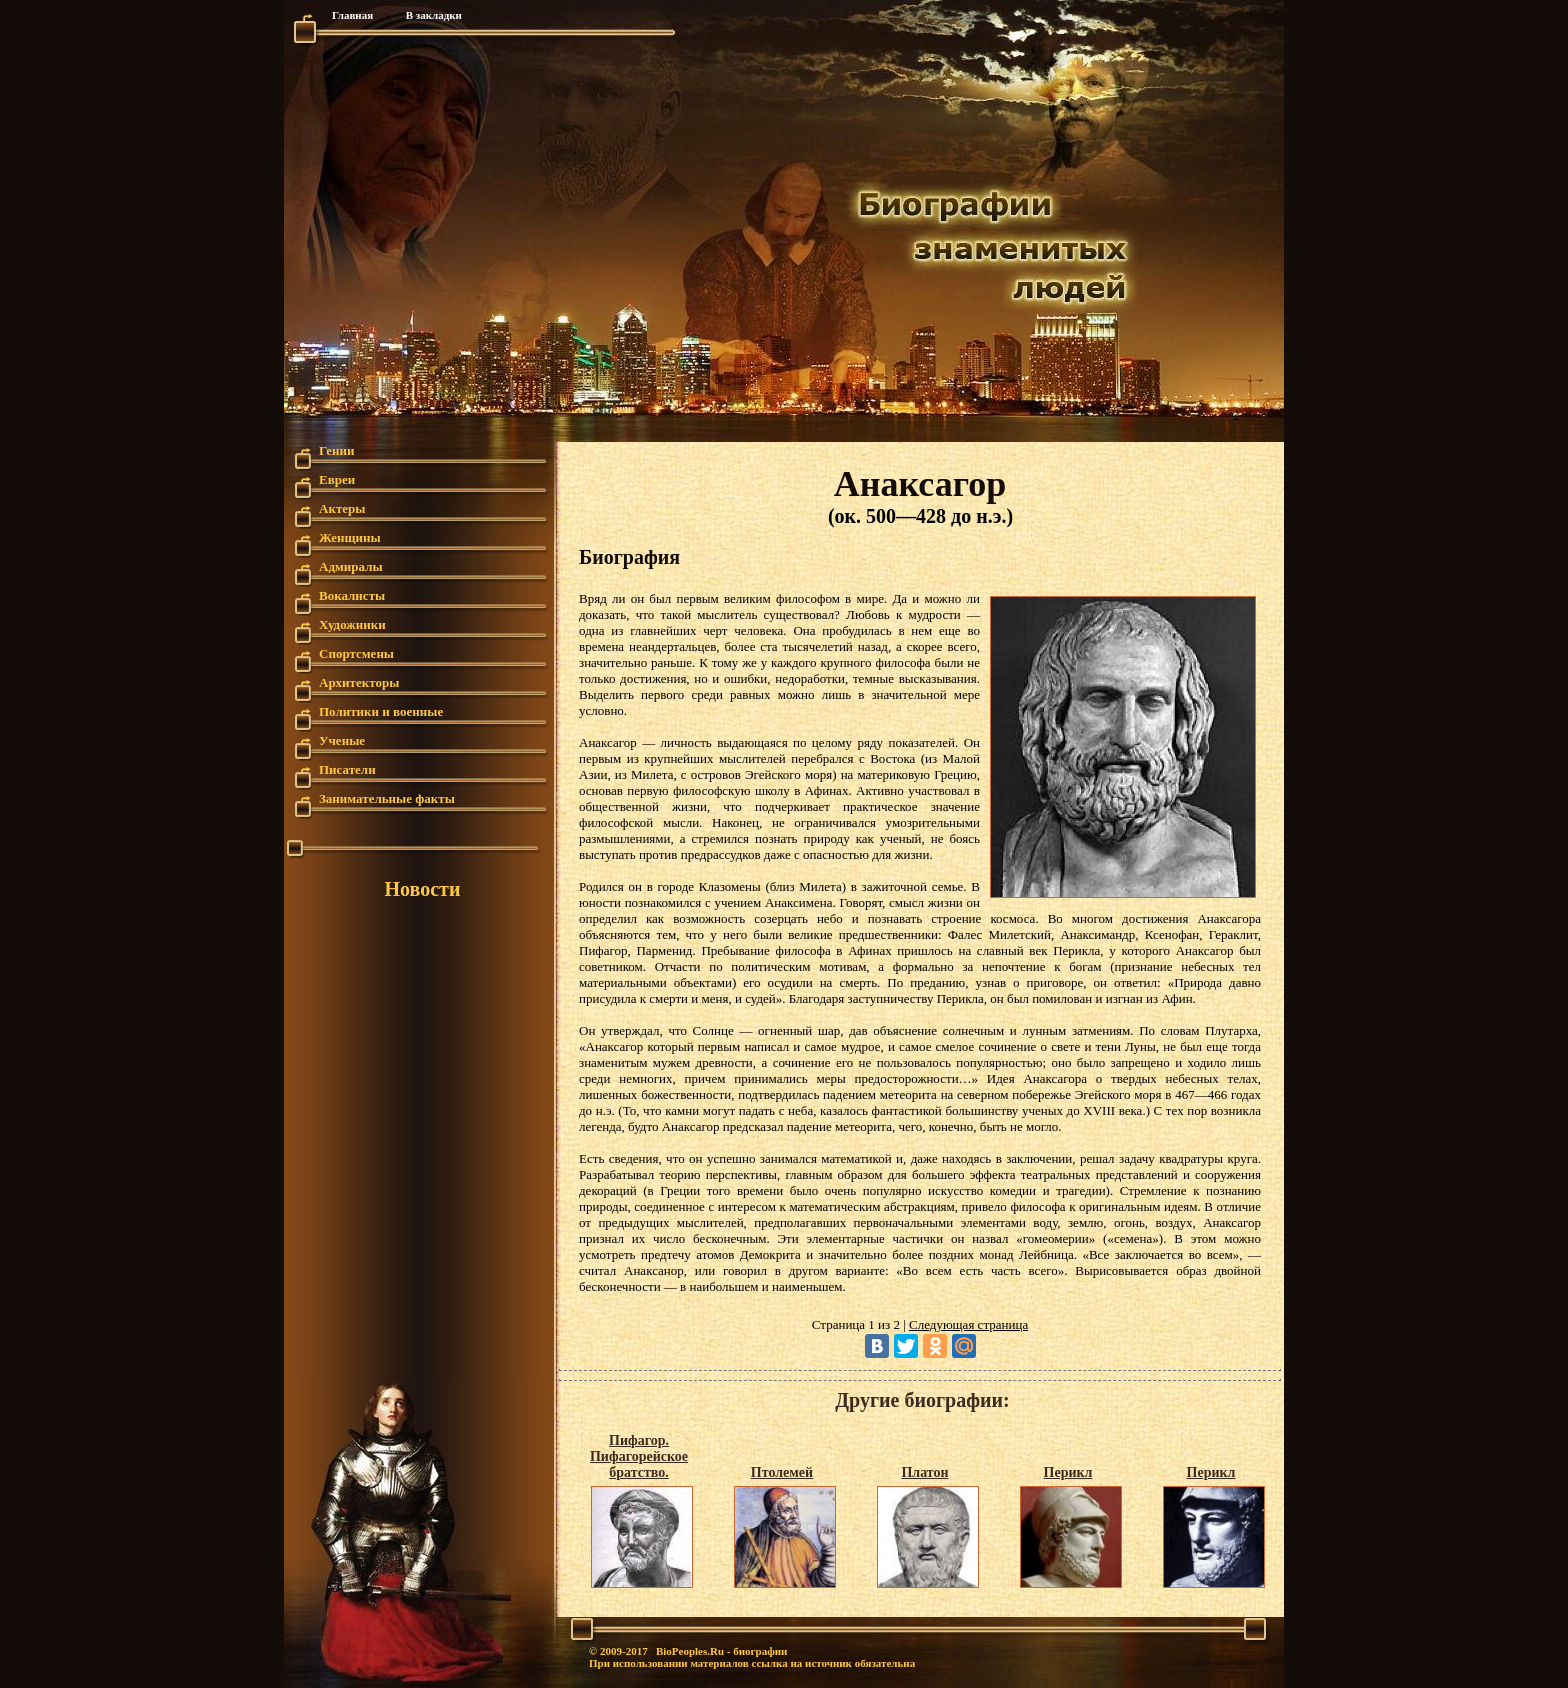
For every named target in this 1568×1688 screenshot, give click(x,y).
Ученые (342, 740)
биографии (760, 1651)
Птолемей (782, 1472)
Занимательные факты (387, 798)
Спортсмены (356, 653)
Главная (352, 15)
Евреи (337, 479)
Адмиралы (351, 566)
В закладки (434, 15)
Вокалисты (352, 595)
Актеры (342, 508)
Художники (352, 624)
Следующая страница (968, 1324)
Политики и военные (381, 711)
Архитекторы (359, 682)
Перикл (1068, 1472)
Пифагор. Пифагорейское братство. (639, 1456)
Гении (337, 450)
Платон (924, 1472)
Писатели (347, 769)
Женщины (350, 537)
